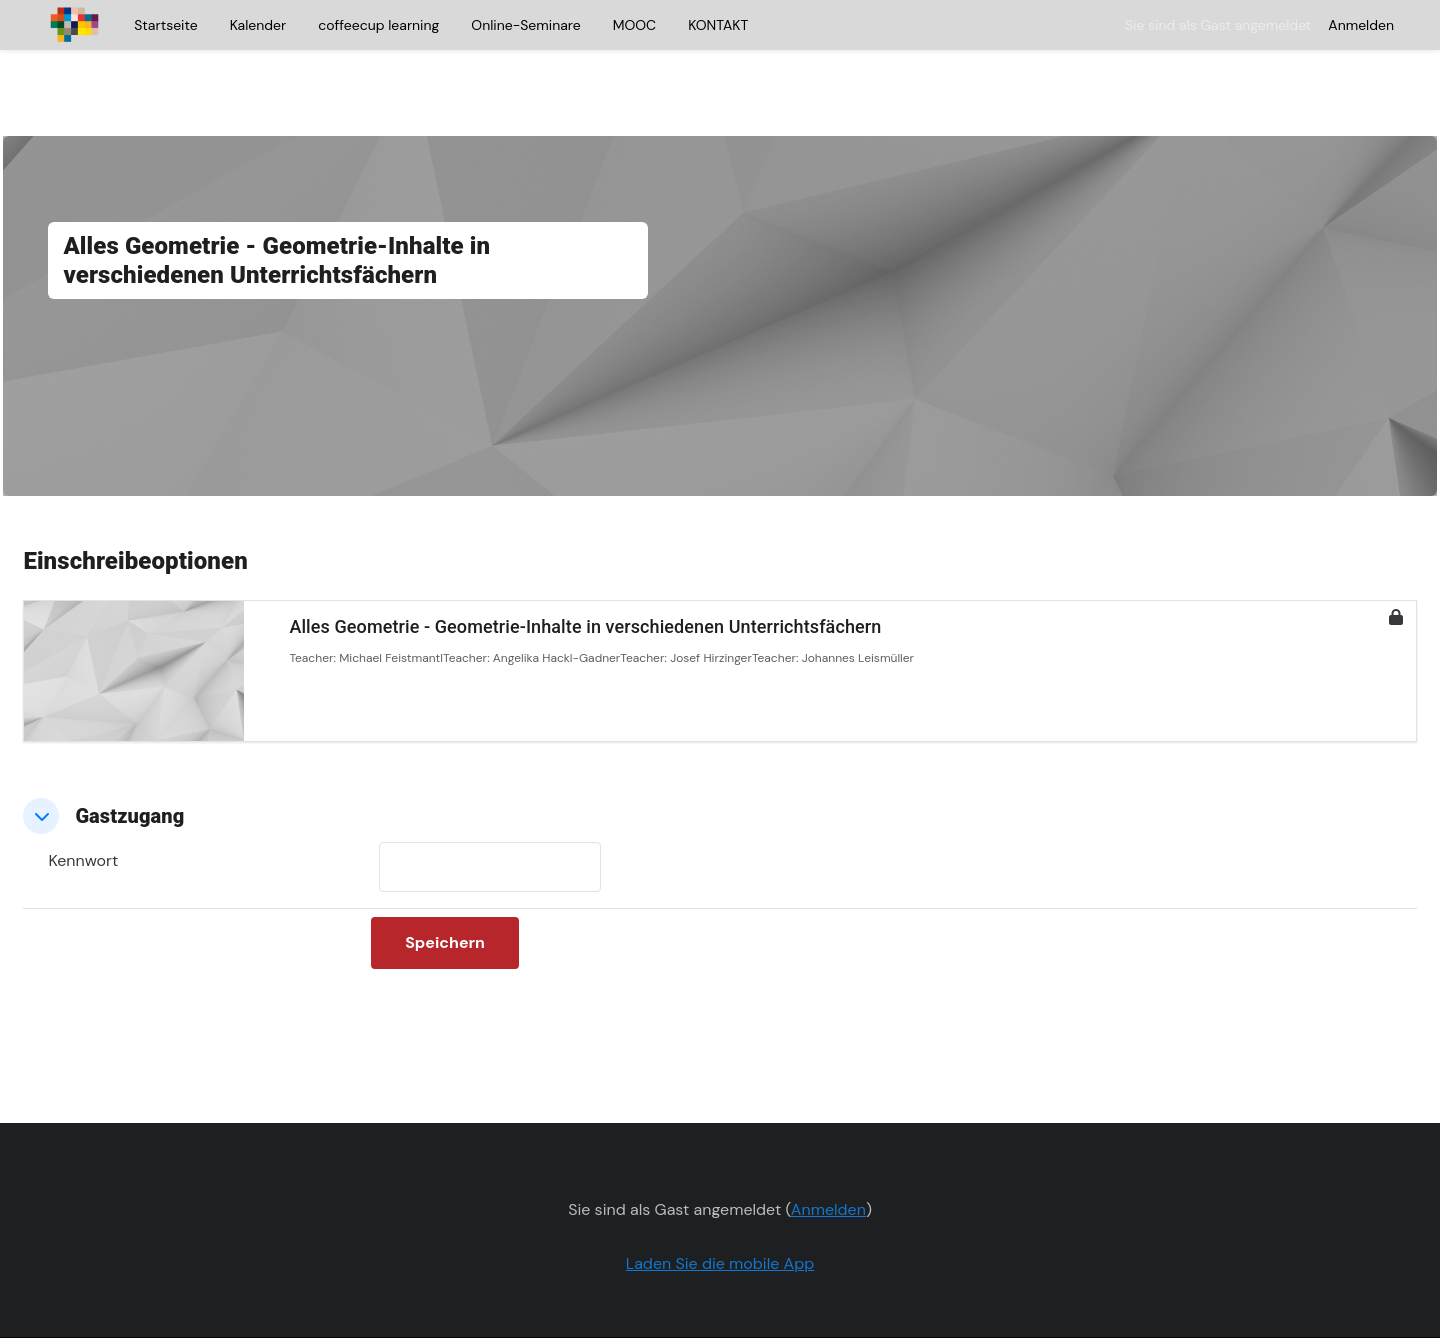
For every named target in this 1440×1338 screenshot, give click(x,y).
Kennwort (128, 804)
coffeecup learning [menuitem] (378, 25)
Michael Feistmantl (436, 602)
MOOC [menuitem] (634, 25)
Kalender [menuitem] (258, 25)
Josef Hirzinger (756, 602)
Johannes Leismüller (902, 602)
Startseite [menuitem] (165, 25)
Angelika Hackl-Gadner (600, 602)
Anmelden (1361, 25)
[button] (86, 760)
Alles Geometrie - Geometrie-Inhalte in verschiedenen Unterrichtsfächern (630, 570)
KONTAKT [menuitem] (718, 25)
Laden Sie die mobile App (720, 1207)
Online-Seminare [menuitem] (525, 25)
